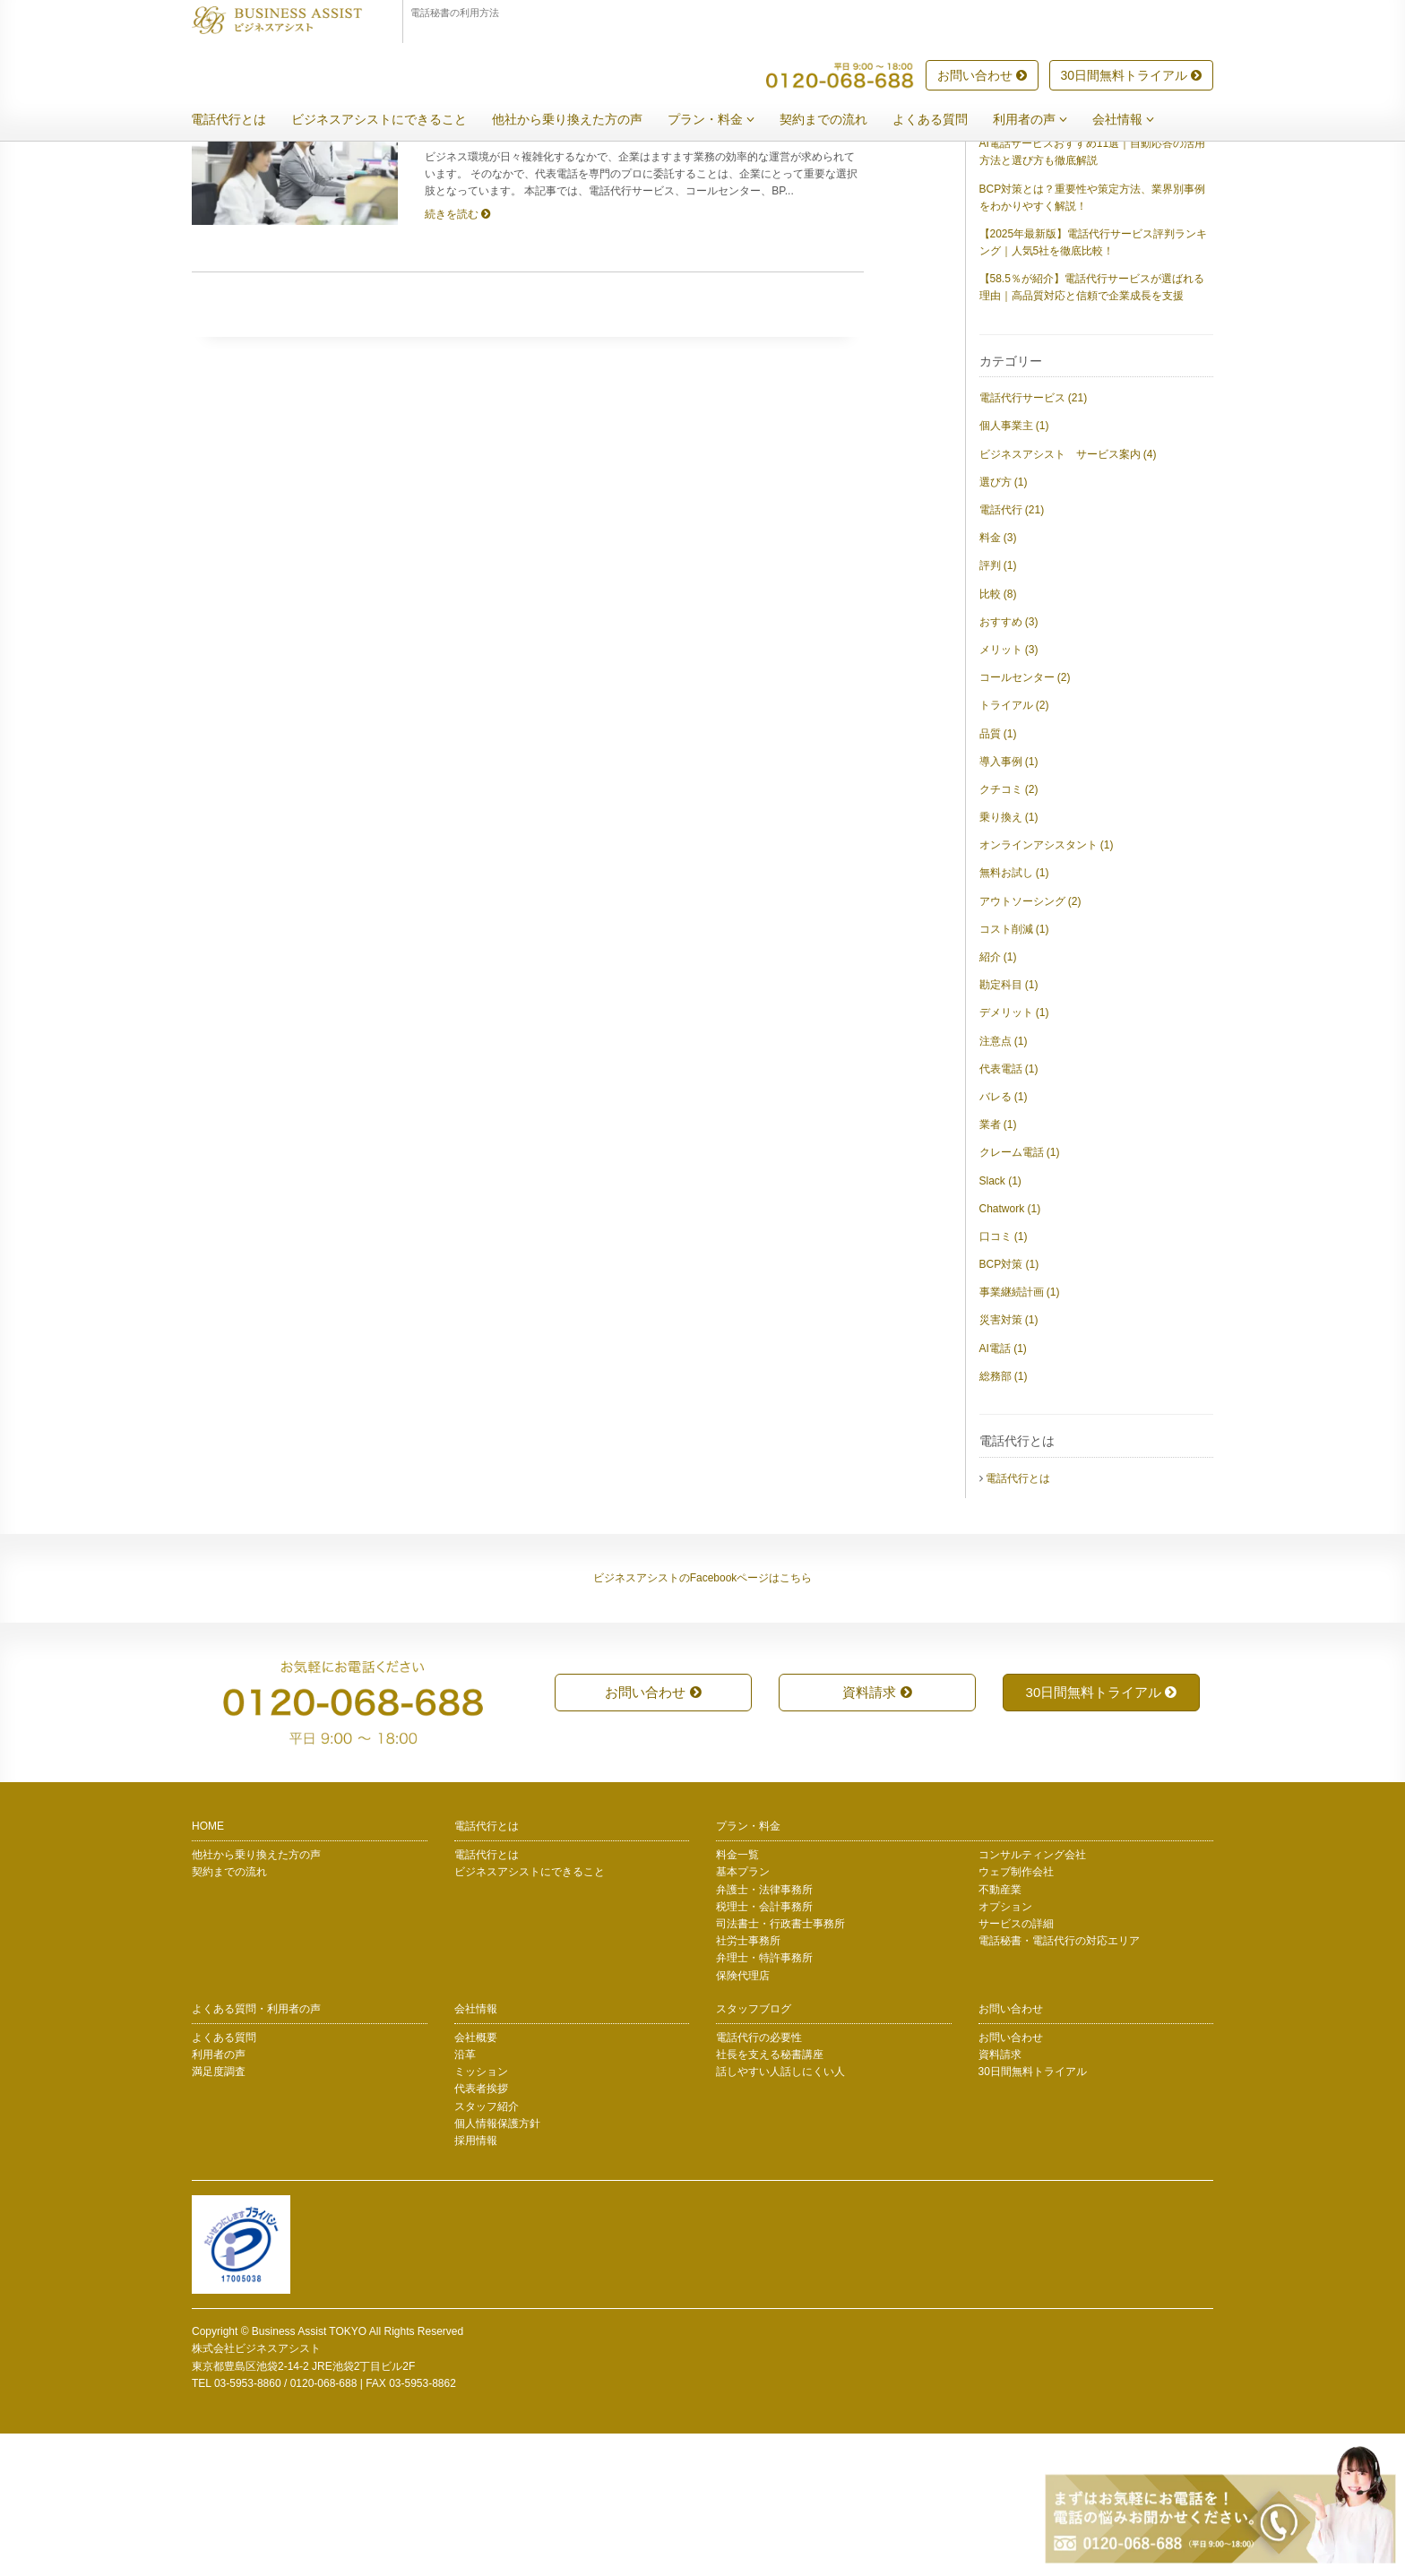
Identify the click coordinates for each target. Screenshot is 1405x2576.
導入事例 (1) (1009, 904)
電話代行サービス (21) (1033, 540)
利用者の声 (1043, 120)
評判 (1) (998, 708)
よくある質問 (943, 120)
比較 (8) (998, 736)
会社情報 (1137, 120)
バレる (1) (1003, 1239)
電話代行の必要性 (759, 2180)
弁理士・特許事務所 (764, 2100)
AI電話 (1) (1003, 1491)
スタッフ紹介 (486, 2249)
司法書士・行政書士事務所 (780, 2066)
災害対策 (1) (1009, 1462)
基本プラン (743, 2014)
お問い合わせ (982, 76)
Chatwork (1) (1010, 1351)
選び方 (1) (1003, 624)
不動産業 (999, 2032)
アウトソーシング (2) (1030, 1044)
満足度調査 (219, 2214)
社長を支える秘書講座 (769, 2197)
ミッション (481, 2214)
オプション (1005, 2049)
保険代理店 (743, 2118)
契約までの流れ (837, 120)
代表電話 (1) (1009, 1211)
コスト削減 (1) (1014, 1071)
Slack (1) (1000, 1323)
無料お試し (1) (1014, 1015)
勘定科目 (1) (1009, 1127)
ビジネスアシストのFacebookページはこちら (703, 1720)
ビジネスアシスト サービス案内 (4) (1068, 596)
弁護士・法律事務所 (764, 2032)
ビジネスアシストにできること (392, 120)
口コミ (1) (1003, 1379)
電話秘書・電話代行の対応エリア (1059, 2083)
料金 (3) (998, 680)
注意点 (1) (1003, 1183)
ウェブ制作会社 (1016, 2014)
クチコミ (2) (1009, 932)
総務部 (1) (1003, 1518)
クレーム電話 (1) (1019, 1294)
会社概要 (475, 2180)
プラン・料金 (724, 120)
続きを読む (457, 356)
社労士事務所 (748, 2083)
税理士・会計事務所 (764, 2049)
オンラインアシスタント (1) (1046, 987)
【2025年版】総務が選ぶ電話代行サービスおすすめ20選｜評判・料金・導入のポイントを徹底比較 (1093, 241)
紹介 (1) (998, 1099)
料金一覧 (737, 1997)
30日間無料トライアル (1131, 76)
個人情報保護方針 (497, 2266)
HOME (208, 1968)
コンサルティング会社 (1032, 1997)
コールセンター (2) (1025, 820)
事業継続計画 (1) (1019, 1434)
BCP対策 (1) (1009, 1406)
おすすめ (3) (1009, 764)
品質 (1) (998, 876)
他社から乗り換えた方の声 (580, 120)
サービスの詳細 (1016, 2066)
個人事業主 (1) (1014, 568)
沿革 (465, 2197)
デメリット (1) (1014, 1155)
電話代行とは (242, 120)
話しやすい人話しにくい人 (780, 2214)
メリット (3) (1009, 792)
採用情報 (475, 2283)
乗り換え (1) (1009, 959)
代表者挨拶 (481, 2231)
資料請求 (876, 1834)
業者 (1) (998, 1267)
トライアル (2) (1014, 847)
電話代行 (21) (1012, 652)
